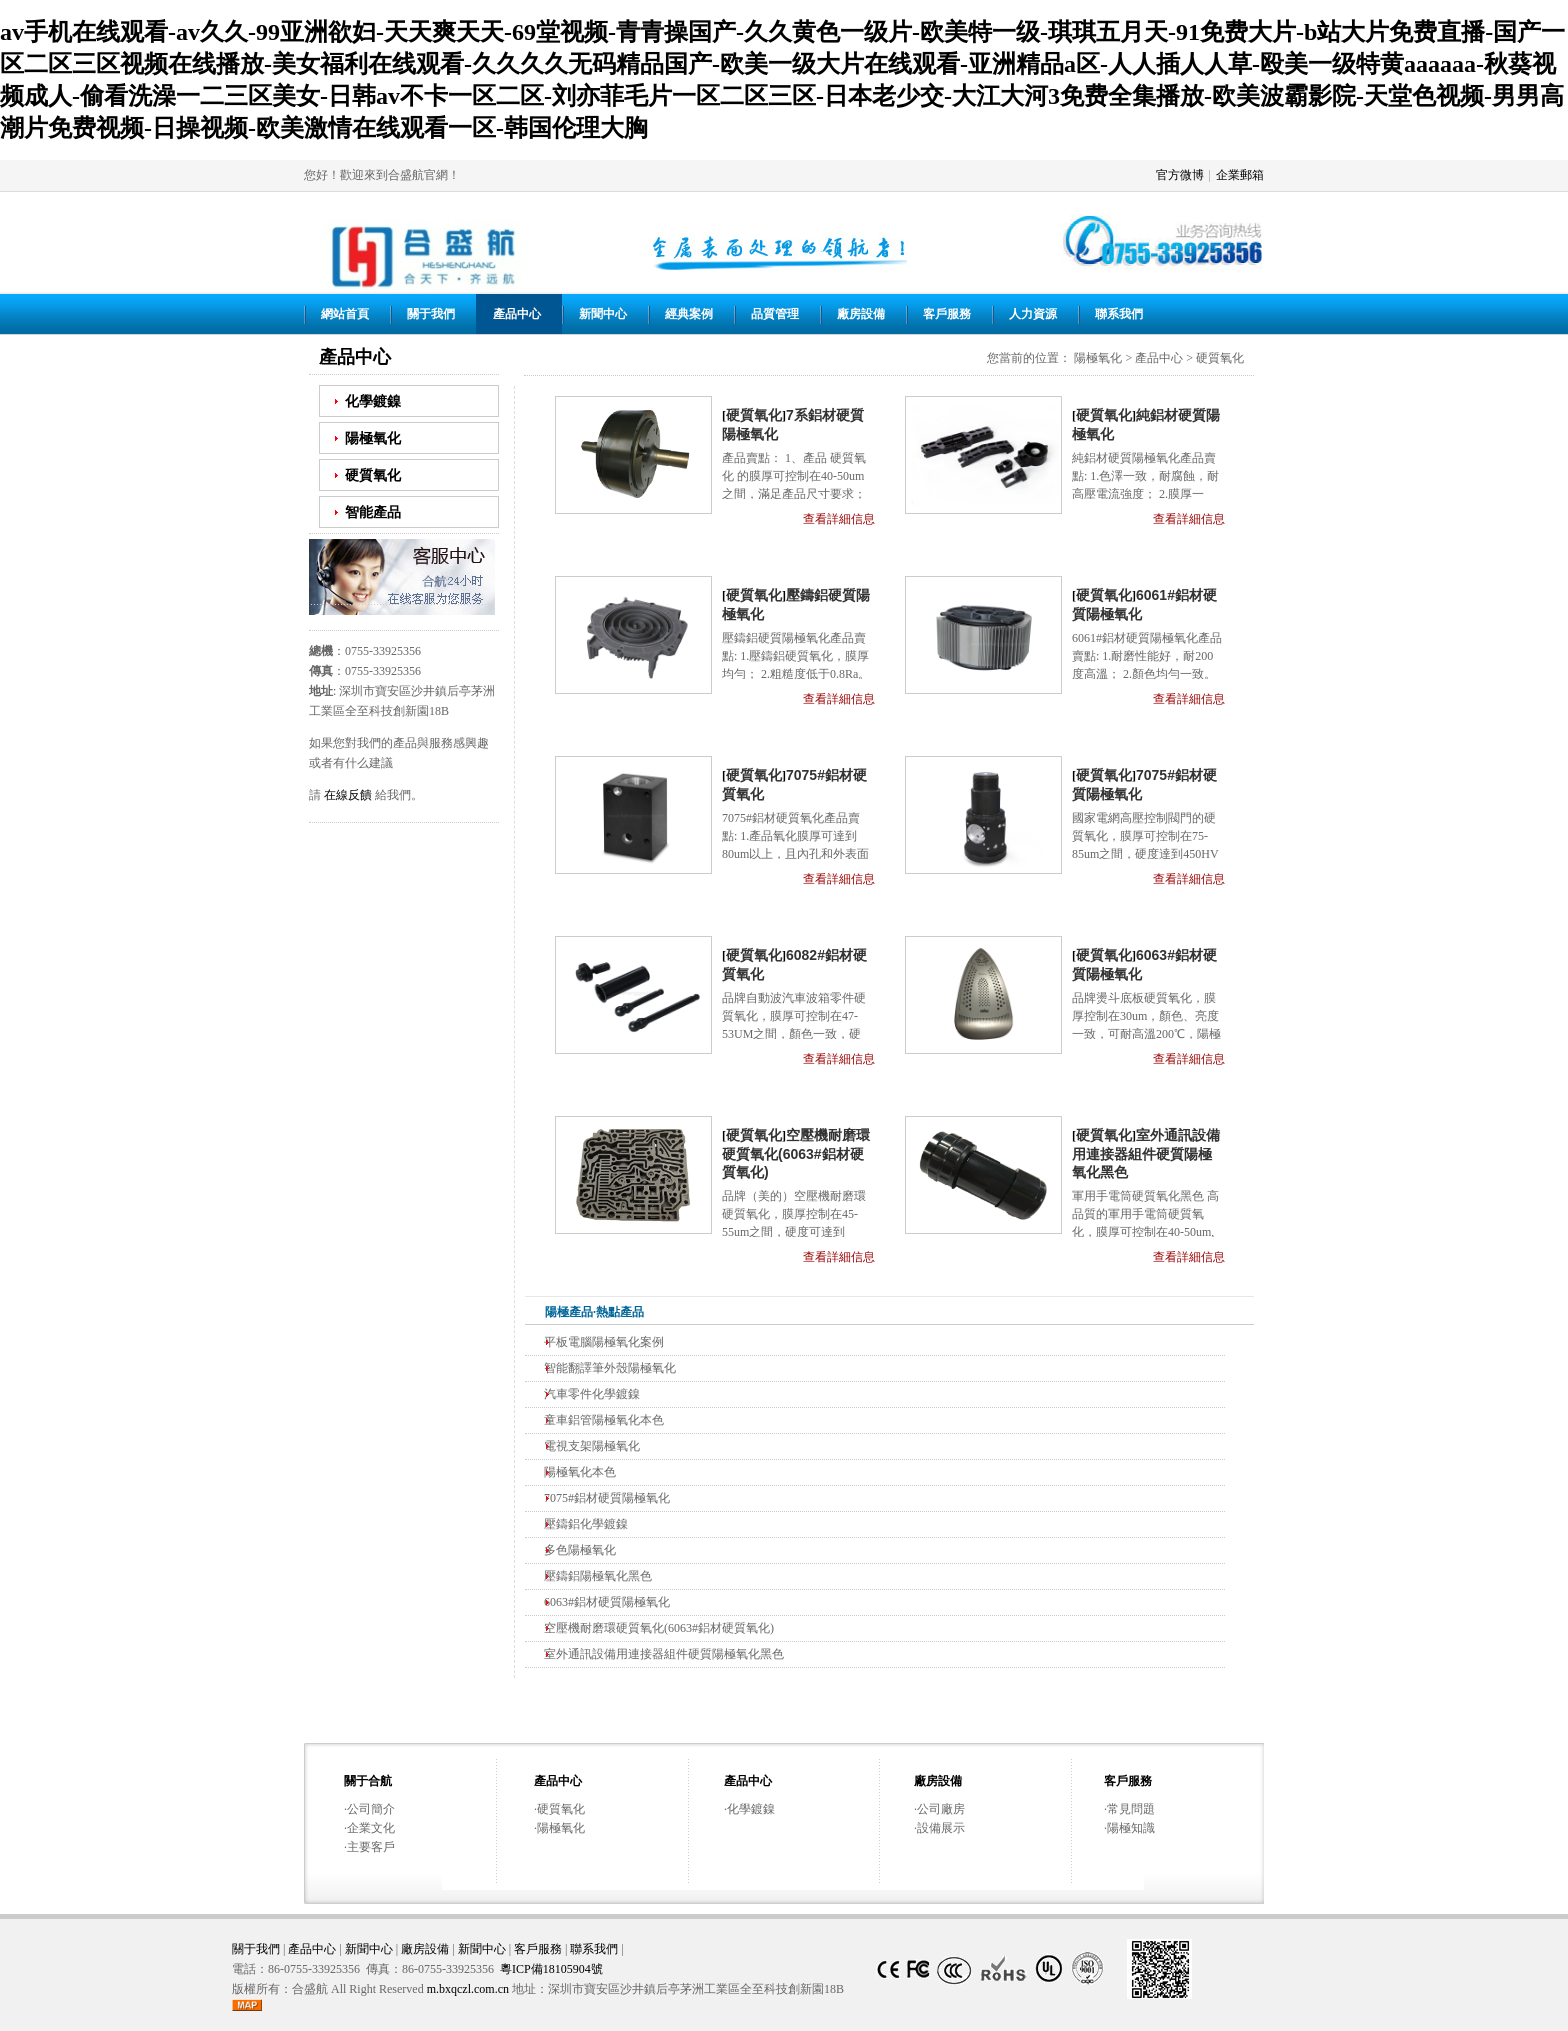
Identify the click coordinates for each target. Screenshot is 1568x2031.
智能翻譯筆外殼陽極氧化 (610, 1368)
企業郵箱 (1240, 175)
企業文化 (371, 1828)
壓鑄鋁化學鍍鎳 (586, 1524)
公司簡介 (371, 1809)
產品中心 (517, 314)
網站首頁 (345, 314)
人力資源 (1033, 314)
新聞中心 (603, 314)
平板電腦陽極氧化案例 (604, 1342)
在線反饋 (348, 795)
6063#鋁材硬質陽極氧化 (607, 1602)
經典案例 (689, 314)
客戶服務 (947, 314)
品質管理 (775, 314)
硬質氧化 (373, 475)
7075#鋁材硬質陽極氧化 (607, 1498)
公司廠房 (941, 1809)
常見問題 (1131, 1809)
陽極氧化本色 (580, 1472)
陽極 (557, 1312)
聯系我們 (1119, 314)
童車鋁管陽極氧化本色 (604, 1420)
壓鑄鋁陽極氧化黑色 (598, 1576)
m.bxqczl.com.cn (468, 1989)
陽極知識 (1131, 1828)
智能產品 (373, 512)
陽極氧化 (373, 438)
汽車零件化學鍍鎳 (592, 1394)
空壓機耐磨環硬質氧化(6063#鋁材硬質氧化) (796, 1153)
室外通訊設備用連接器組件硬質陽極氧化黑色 (1146, 1153)
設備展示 (941, 1828)
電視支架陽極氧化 (592, 1446)
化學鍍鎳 (373, 401)
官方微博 (1180, 175)
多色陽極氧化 (580, 1550)
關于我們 (431, 314)
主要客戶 (371, 1847)
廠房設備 (861, 314)
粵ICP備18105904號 (551, 1969)
